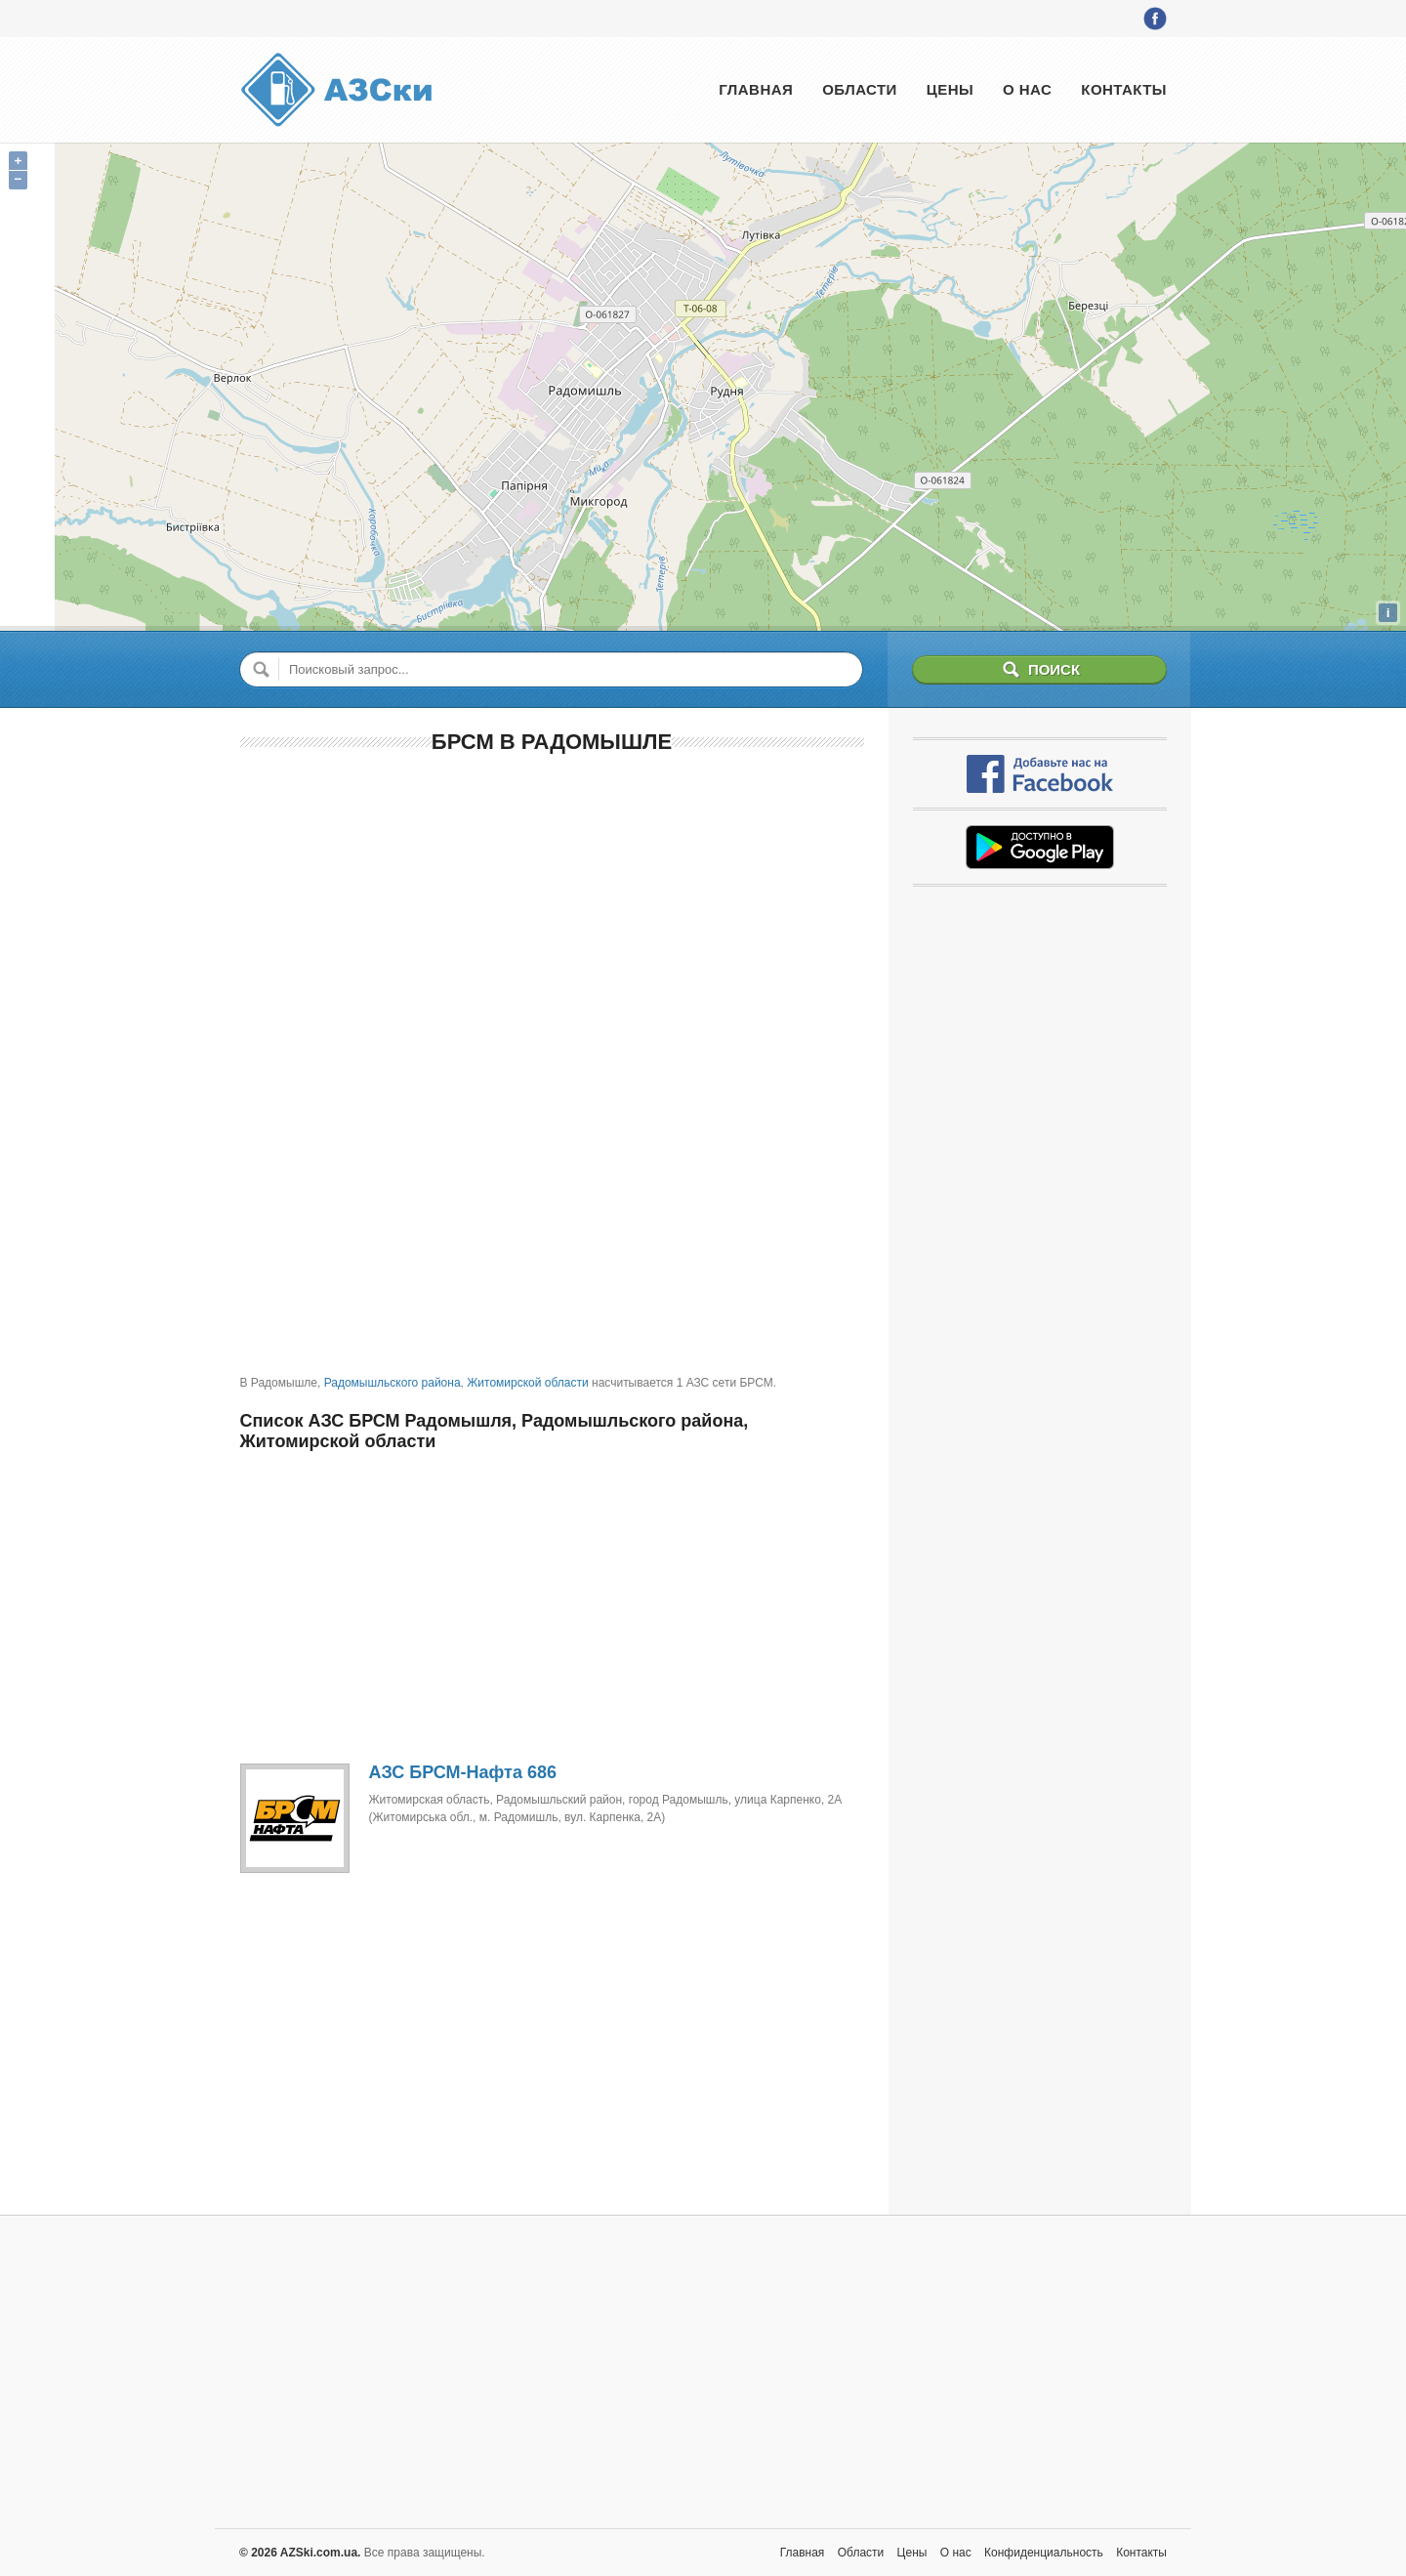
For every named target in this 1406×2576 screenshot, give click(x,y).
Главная (756, 89)
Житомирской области (527, 1383)
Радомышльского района (392, 1383)
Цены (950, 89)
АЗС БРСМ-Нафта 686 (463, 1772)
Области (859, 89)
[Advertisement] (552, 913)
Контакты (1124, 89)
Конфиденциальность (1043, 2552)
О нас (1027, 89)
